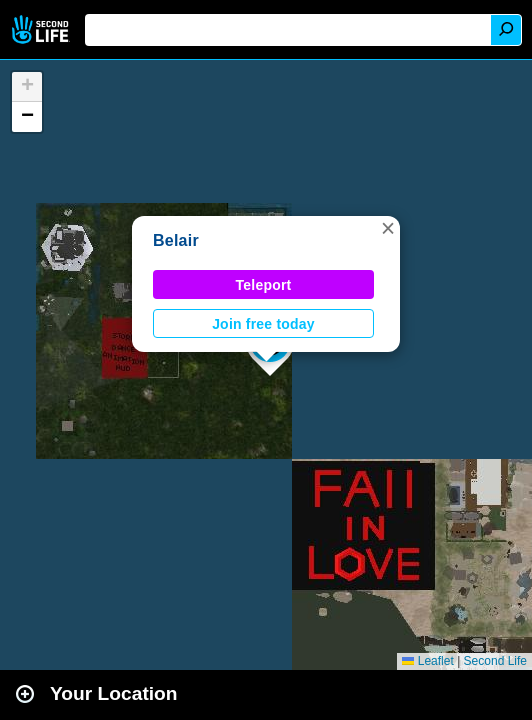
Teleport (264, 285)
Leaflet (427, 661)
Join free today (263, 324)
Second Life (42, 29)
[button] (388, 228)
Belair (176, 240)
